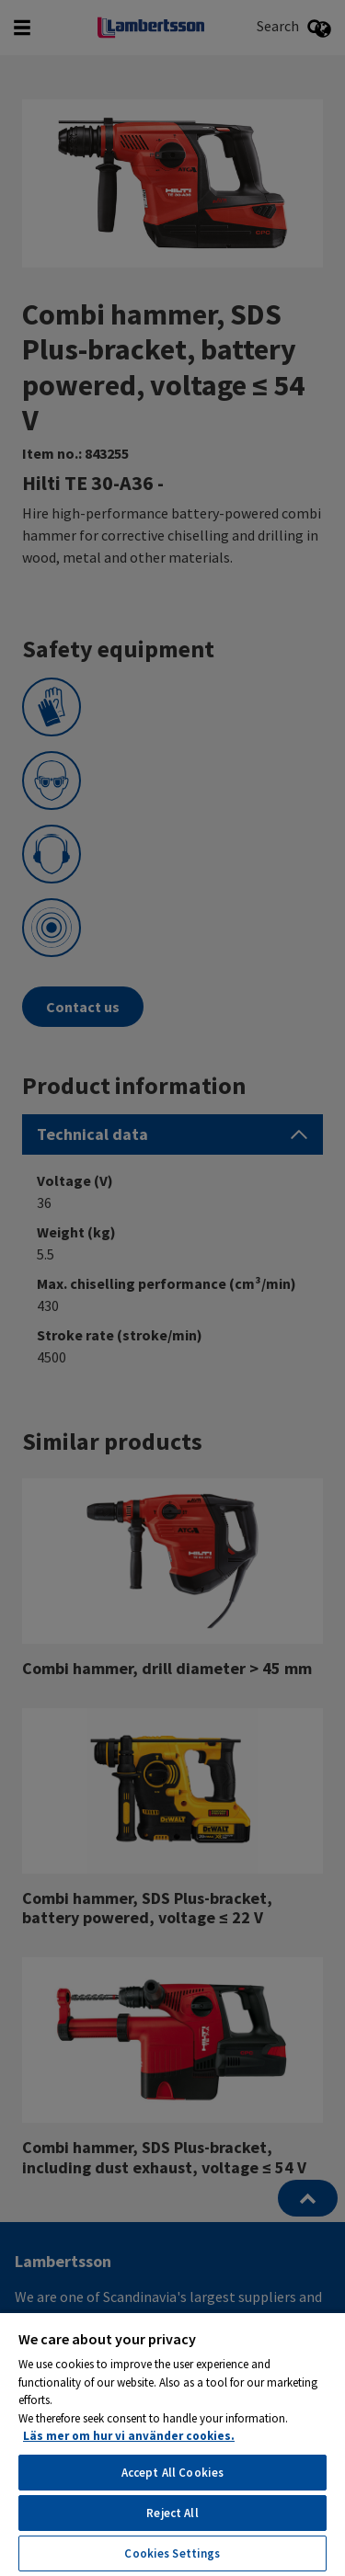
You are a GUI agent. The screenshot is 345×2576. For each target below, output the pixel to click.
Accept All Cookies (172, 2472)
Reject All (172, 2513)
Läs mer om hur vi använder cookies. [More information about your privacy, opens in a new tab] (129, 2436)
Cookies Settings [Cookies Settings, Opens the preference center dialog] (172, 2553)
